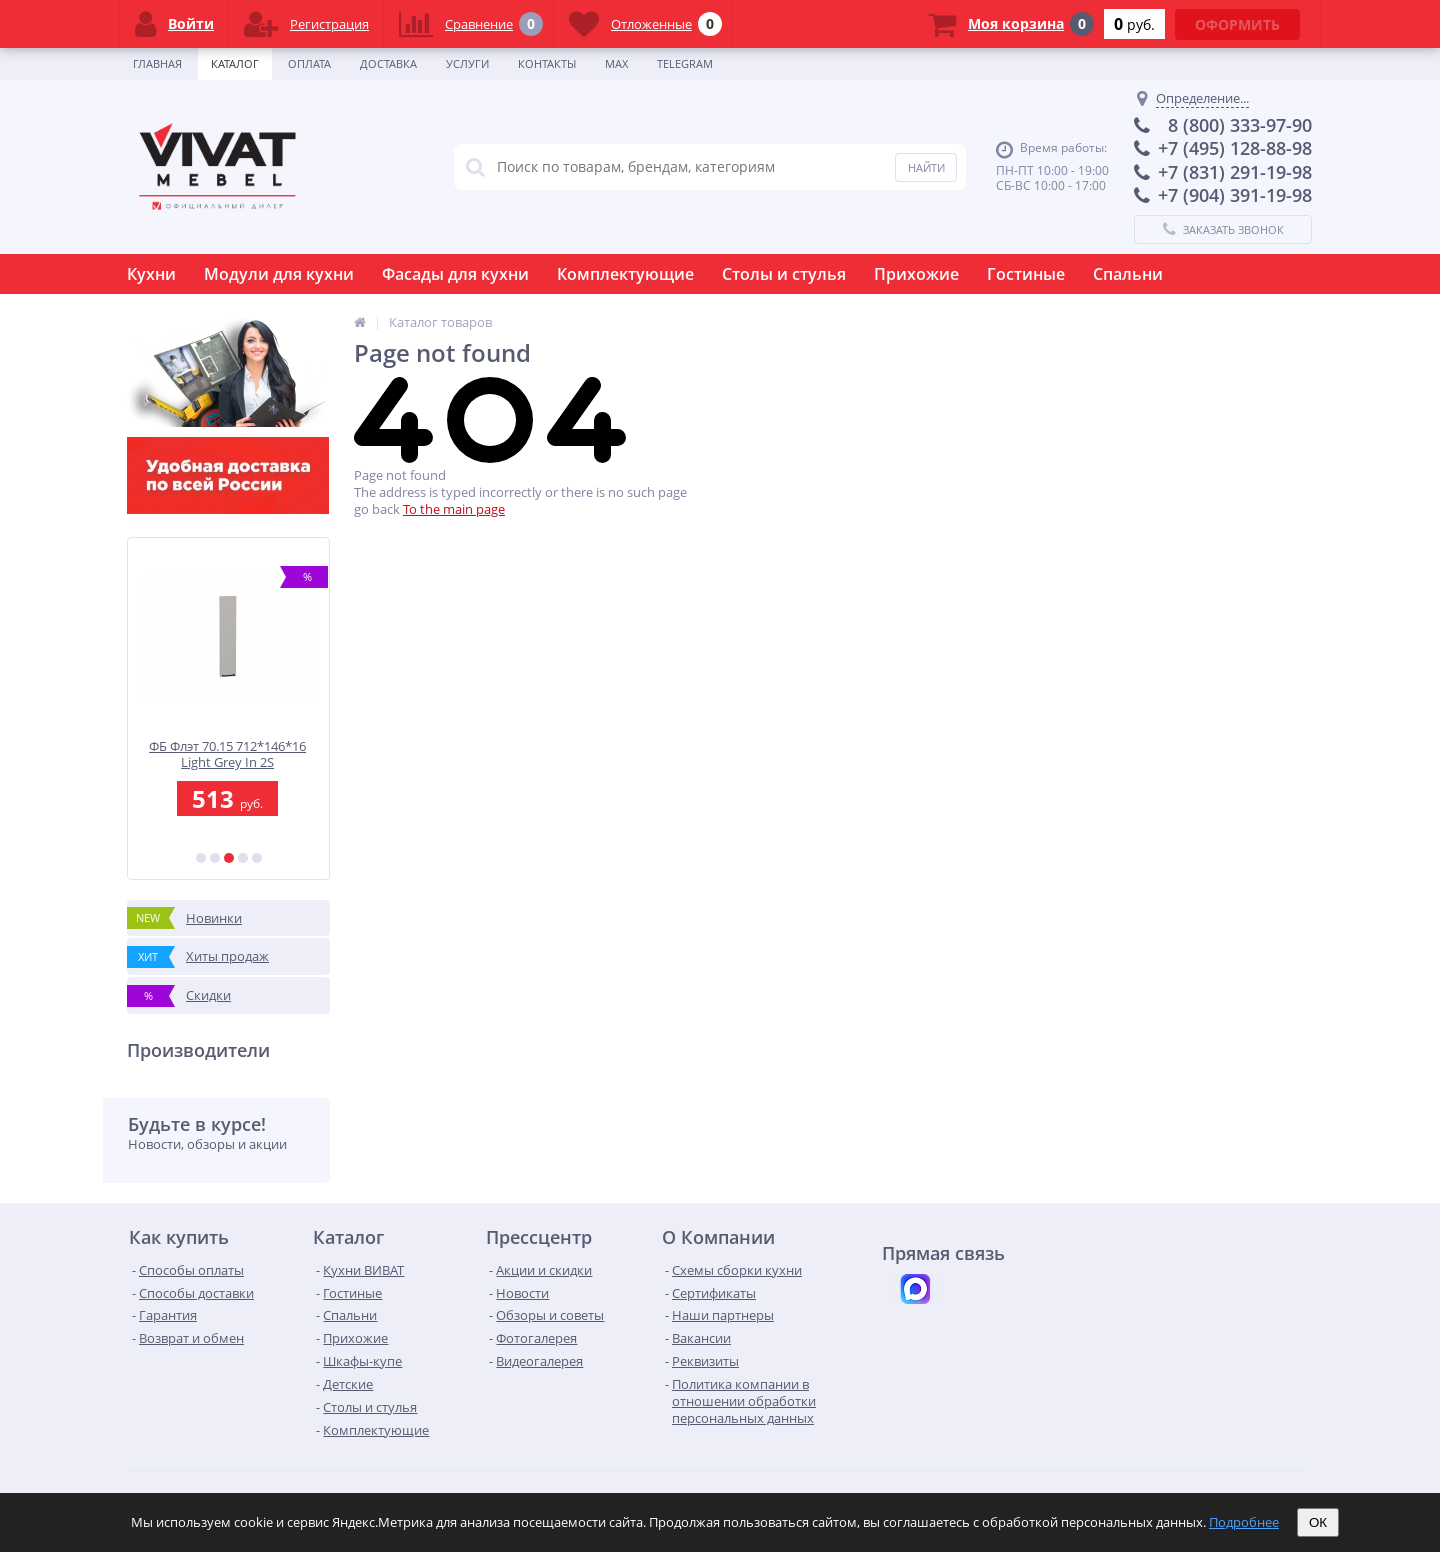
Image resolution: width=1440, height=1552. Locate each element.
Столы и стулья (784, 274)
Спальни (1128, 274)
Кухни (151, 274)
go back (377, 509)
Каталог (235, 63)
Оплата (309, 63)
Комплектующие (625, 274)
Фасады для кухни (455, 274)
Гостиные (1026, 274)
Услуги (467, 63)
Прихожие (916, 274)
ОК (1318, 1522)
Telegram (685, 63)
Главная (157, 63)
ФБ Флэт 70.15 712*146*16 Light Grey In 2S (228, 754)
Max (616, 63)
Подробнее (1244, 1522)
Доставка (388, 63)
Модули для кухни (279, 274)
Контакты (547, 63)
